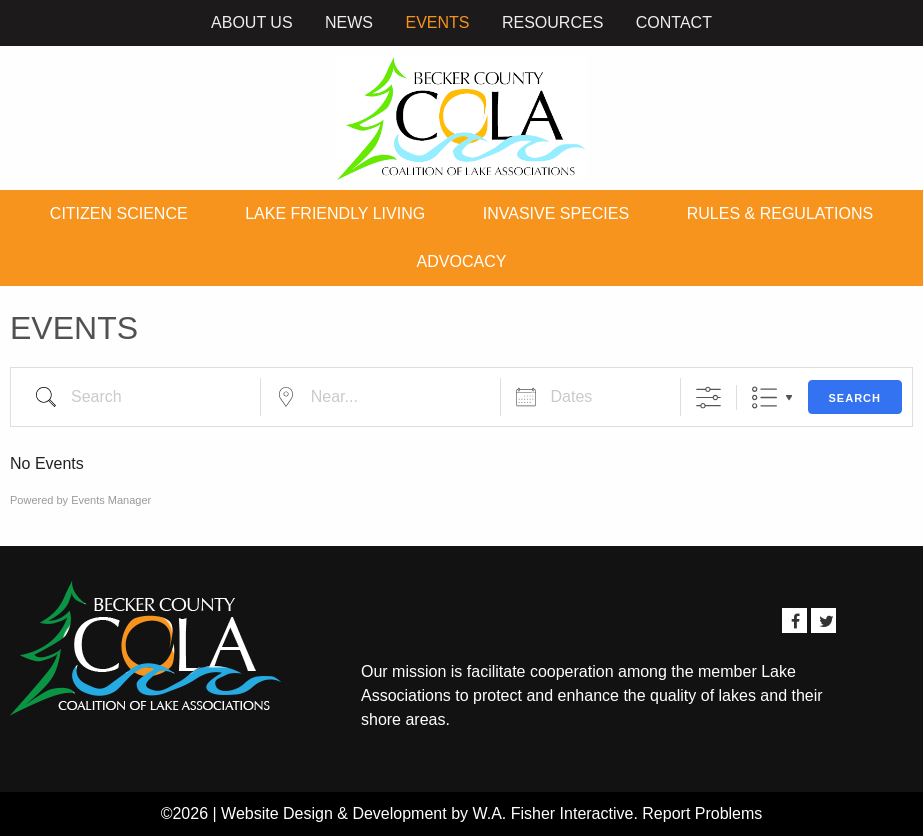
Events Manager (111, 500)
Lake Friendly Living (335, 213)
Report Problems (702, 813)
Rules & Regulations (780, 213)
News (349, 22)
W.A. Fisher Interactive (552, 813)
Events (437, 22)
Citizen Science (119, 213)
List (764, 397)
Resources (552, 22)
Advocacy (462, 261)
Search (855, 398)
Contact (674, 22)
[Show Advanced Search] (708, 397)
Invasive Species (556, 213)
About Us (252, 22)
